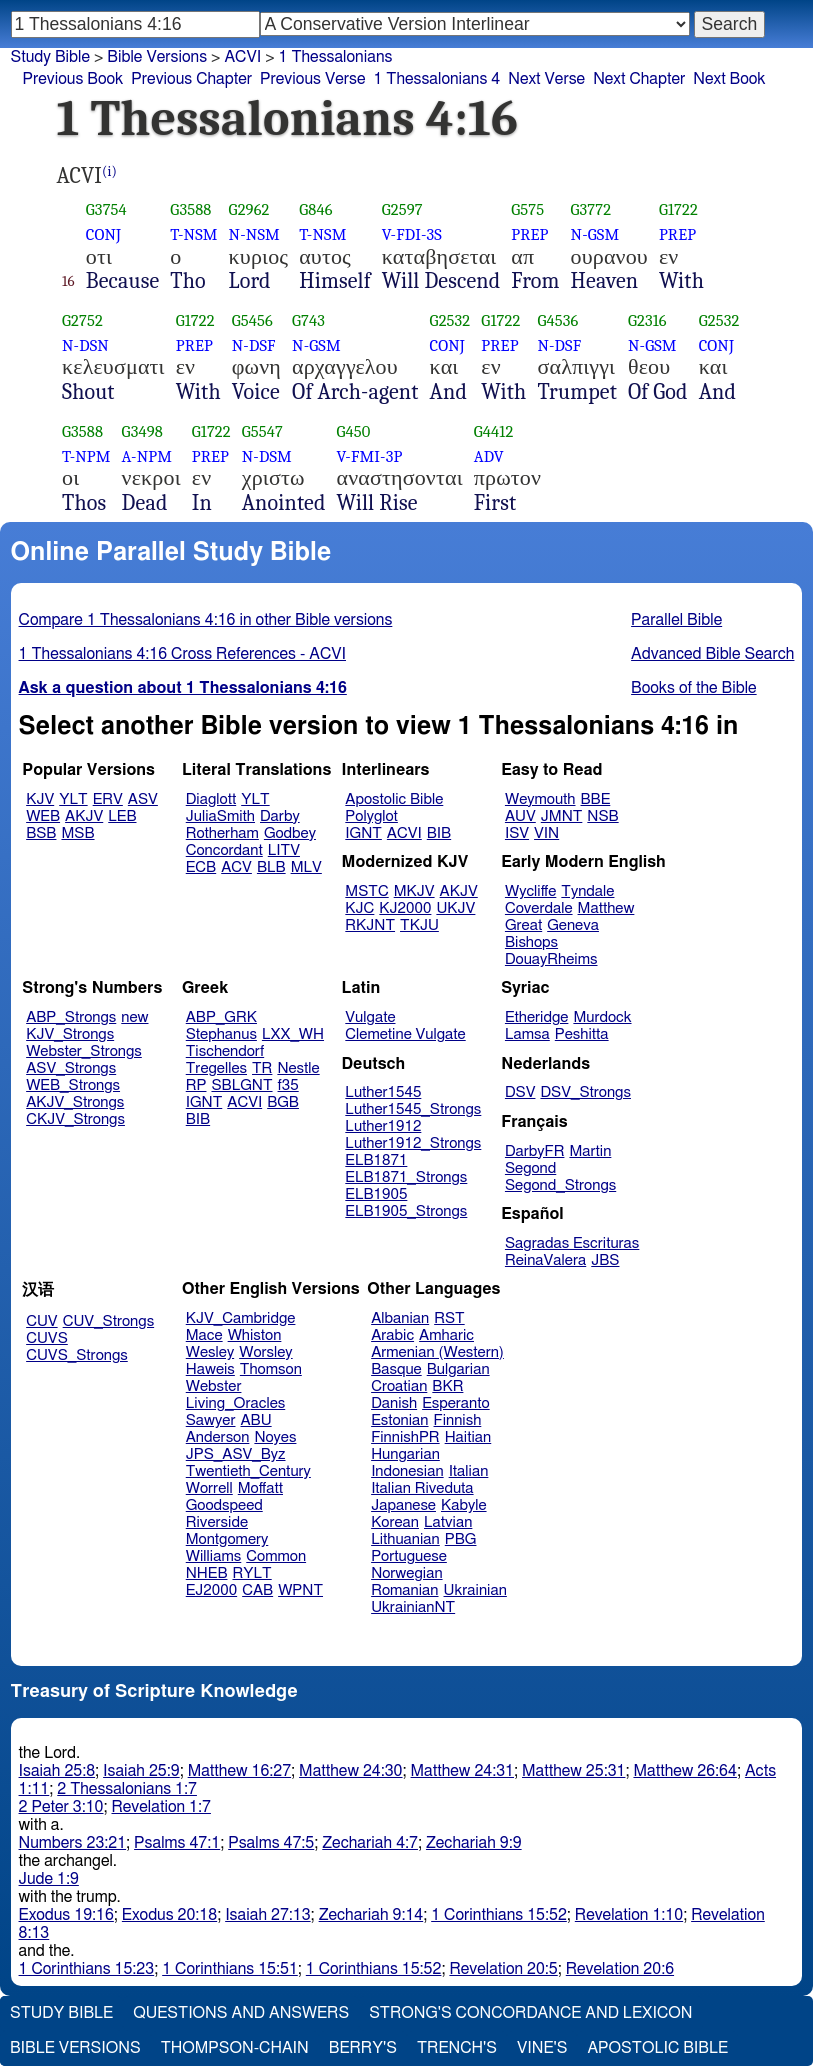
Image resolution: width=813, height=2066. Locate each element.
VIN (546, 833)
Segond (530, 1168)
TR (262, 1068)
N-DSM (267, 456)
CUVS (47, 1338)
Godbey (290, 833)
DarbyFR (535, 1151)
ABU (255, 1420)
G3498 (142, 431)
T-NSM (193, 234)
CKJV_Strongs (75, 1119)
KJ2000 (405, 908)
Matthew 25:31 (573, 1771)
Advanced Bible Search (712, 654)
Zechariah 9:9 (474, 1843)
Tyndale (587, 891)
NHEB (207, 1573)
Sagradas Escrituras (572, 1243)
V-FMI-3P (370, 456)
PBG (461, 1539)
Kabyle (464, 1505)
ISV (517, 833)
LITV (284, 850)
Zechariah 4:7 (370, 1843)
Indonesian (407, 1471)
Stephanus (221, 1034)
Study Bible (50, 57)
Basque (396, 1369)
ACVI (242, 57)
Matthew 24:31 (462, 1771)
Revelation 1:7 (161, 1807)
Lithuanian (405, 1539)
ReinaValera (545, 1260)
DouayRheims (551, 959)
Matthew (606, 908)
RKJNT (370, 925)
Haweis (210, 1369)
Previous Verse (312, 79)
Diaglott (211, 799)
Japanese (403, 1505)
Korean (395, 1522)
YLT (73, 799)
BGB (283, 1102)
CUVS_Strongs (77, 1355)
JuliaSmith (220, 816)
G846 (315, 209)
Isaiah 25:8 (57, 1771)
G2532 (450, 320)
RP (196, 1085)
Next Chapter (639, 79)
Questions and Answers (241, 2013)
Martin (590, 1151)
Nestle (298, 1068)
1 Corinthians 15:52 (499, 1915)
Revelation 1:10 (629, 1915)
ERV (108, 799)
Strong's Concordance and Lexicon (530, 2013)
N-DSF (254, 345)
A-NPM (147, 456)
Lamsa (527, 1034)
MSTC (366, 891)
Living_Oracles (236, 1403)
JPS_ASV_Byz (236, 1454)
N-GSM (595, 234)
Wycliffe (530, 891)
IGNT (363, 833)
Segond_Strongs (560, 1185)
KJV (40, 799)
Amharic (446, 1335)
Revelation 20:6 (620, 1969)
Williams (214, 1556)
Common (276, 1556)
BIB (439, 833)
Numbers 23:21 (73, 1843)
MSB (77, 833)
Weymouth (540, 799)
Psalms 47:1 (177, 1843)
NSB (602, 816)
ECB (201, 867)
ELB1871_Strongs (406, 1177)
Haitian (468, 1437)
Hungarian (405, 1454)
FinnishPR (405, 1437)
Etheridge (536, 1017)
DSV (520, 1092)
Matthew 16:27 (239, 1771)
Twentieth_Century (248, 1471)
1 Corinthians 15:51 (230, 1969)
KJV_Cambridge (241, 1318)
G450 (354, 431)
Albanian (400, 1318)
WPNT (300, 1590)
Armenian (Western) (437, 1352)
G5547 (262, 431)
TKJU (419, 925)
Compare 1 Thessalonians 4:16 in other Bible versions (206, 620)
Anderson (218, 1437)
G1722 (678, 209)
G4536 (557, 320)
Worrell (209, 1488)
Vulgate (370, 1017)
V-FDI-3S (412, 234)
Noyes (275, 1437)
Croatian (399, 1386)
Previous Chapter (191, 79)
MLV (306, 867)
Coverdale (539, 908)
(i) (109, 171)
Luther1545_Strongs (413, 1109)
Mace (204, 1335)
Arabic (392, 1335)
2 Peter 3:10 (61, 1807)
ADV (489, 456)
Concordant (224, 850)
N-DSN (85, 345)
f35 (288, 1085)
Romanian (404, 1590)
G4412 (494, 431)
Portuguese (409, 1556)
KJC (359, 908)
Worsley (265, 1352)
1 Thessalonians (336, 57)
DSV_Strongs (585, 1092)
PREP (529, 234)
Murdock (602, 1017)
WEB (43, 816)
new (134, 1017)
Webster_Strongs (84, 1051)
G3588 (190, 209)
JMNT (562, 816)
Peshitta (582, 1034)
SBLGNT (241, 1085)
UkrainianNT (413, 1607)
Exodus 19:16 (66, 1915)
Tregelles (216, 1068)
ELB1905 (376, 1194)
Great (523, 925)
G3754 (106, 209)
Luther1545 (383, 1092)
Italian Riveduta (422, 1488)
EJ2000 (211, 1590)
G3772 (591, 209)
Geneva (573, 925)
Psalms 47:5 (271, 1843)
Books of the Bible (694, 688)
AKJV (84, 816)
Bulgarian (458, 1369)
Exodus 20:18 (169, 1915)
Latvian (448, 1522)
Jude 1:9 (49, 1879)
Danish (394, 1403)
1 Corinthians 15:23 (87, 1969)
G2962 (249, 209)
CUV (42, 1321)
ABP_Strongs (71, 1017)
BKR (447, 1386)
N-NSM (254, 234)
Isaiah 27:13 (267, 1915)
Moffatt (260, 1488)
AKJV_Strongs (75, 1102)
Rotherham (222, 833)
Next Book (729, 79)
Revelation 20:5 (503, 1969)
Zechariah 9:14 (371, 1915)
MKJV (414, 891)
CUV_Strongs (108, 1321)
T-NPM (86, 456)
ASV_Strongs (71, 1068)
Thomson (271, 1369)
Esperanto (456, 1403)
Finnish (458, 1420)
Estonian (399, 1420)
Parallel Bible (676, 620)
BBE (596, 799)
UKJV (455, 908)
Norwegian (406, 1573)
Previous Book (73, 79)
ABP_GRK (221, 1017)
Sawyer (211, 1420)
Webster (214, 1386)
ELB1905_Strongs (406, 1211)
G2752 (82, 320)
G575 (527, 209)
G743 (308, 320)
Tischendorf (225, 1051)
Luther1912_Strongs (413, 1143)
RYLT (251, 1573)
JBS (605, 1260)
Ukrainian (475, 1590)
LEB (122, 816)
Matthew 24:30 (350, 1771)
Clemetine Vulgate (405, 1034)
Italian (469, 1471)
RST (449, 1318)
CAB (257, 1590)
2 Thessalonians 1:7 (127, 1789)
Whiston (255, 1335)
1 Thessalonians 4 (436, 79)
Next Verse (546, 79)
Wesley (210, 1352)
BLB (271, 867)
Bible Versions (157, 57)
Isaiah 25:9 (141, 1771)
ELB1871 (376, 1160)
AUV (520, 816)
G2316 (647, 320)
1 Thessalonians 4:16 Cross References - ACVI (182, 654)
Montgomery (227, 1539)
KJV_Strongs (70, 1034)
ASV (143, 799)
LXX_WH (293, 1034)
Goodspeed (224, 1505)
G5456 (252, 320)
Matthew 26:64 (684, 1771)
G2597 (402, 209)
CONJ (103, 234)
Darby (280, 816)
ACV (236, 867)
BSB (41, 833)
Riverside (217, 1522)
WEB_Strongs (73, 1085)
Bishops (531, 942)
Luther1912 (383, 1126)
